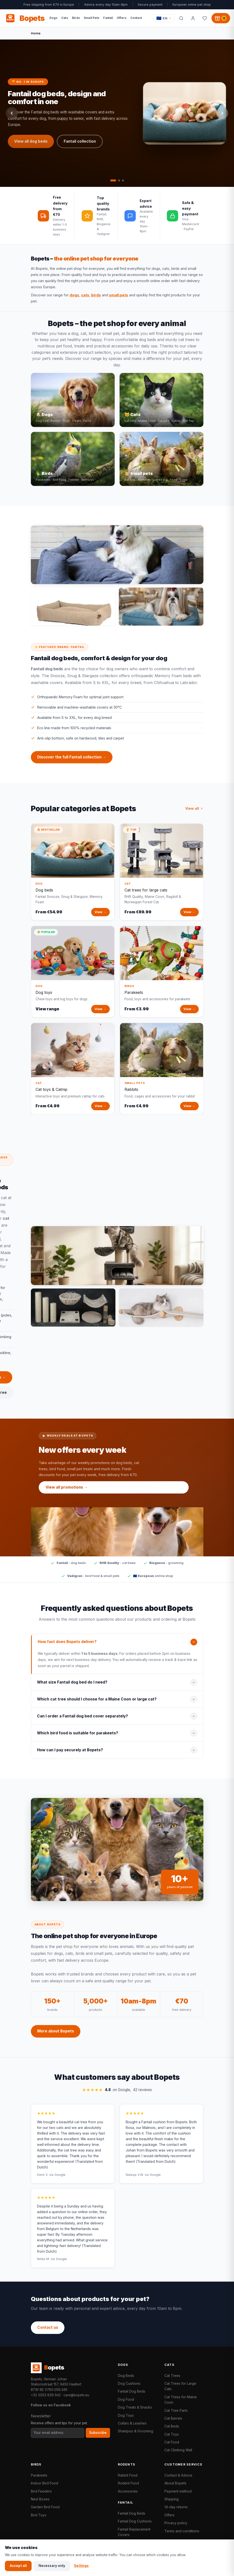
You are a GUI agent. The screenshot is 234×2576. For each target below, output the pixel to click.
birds (96, 295)
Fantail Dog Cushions (135, 2521)
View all (194, 814)
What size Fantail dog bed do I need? (72, 1687)
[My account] (193, 18)
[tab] (113, 180)
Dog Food (126, 2399)
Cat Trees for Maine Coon (180, 2399)
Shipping (171, 2499)
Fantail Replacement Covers (134, 2532)
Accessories (128, 2491)
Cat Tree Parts (176, 2410)
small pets (118, 295)
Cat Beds (171, 2426)
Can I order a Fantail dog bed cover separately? (82, 1721)
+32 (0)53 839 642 (46, 2395)
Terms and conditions (181, 2531)
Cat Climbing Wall (178, 2450)
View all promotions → (67, 1493)
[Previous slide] (12, 113)
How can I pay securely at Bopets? (70, 1755)
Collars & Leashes (132, 2423)
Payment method (178, 2491)
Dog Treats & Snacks (135, 2407)
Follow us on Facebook (51, 2405)
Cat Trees (172, 2375)
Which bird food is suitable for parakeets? (77, 1738)
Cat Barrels (173, 2418)
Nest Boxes (40, 2499)
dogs (74, 295)
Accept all (18, 2566)
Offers (169, 2515)
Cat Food (171, 2442)
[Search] (181, 18)
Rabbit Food (127, 2475)
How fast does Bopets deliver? (67, 1647)
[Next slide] (222, 113)
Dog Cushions (129, 2383)
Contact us (47, 2327)
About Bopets (175, 2483)
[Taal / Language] (164, 18)
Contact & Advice (178, 2475)
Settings (81, 2566)
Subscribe (98, 2433)
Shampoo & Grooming (135, 2431)
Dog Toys (126, 2415)
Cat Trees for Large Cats (180, 2386)
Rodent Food (128, 2483)
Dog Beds (126, 2375)
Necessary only (51, 2566)
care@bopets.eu (76, 2395)
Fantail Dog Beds (131, 2391)
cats (85, 295)
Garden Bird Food (45, 2507)
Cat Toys (171, 2434)
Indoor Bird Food (44, 2483)
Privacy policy (175, 2523)
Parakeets (39, 2475)
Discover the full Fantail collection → (71, 762)
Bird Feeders (41, 2491)
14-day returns (176, 2507)
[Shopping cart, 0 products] (220, 18)
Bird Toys (38, 2515)
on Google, (117, 2095)
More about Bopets (55, 2036)
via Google (57, 2180)
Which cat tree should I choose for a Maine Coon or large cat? (97, 1704)
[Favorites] (204, 18)
